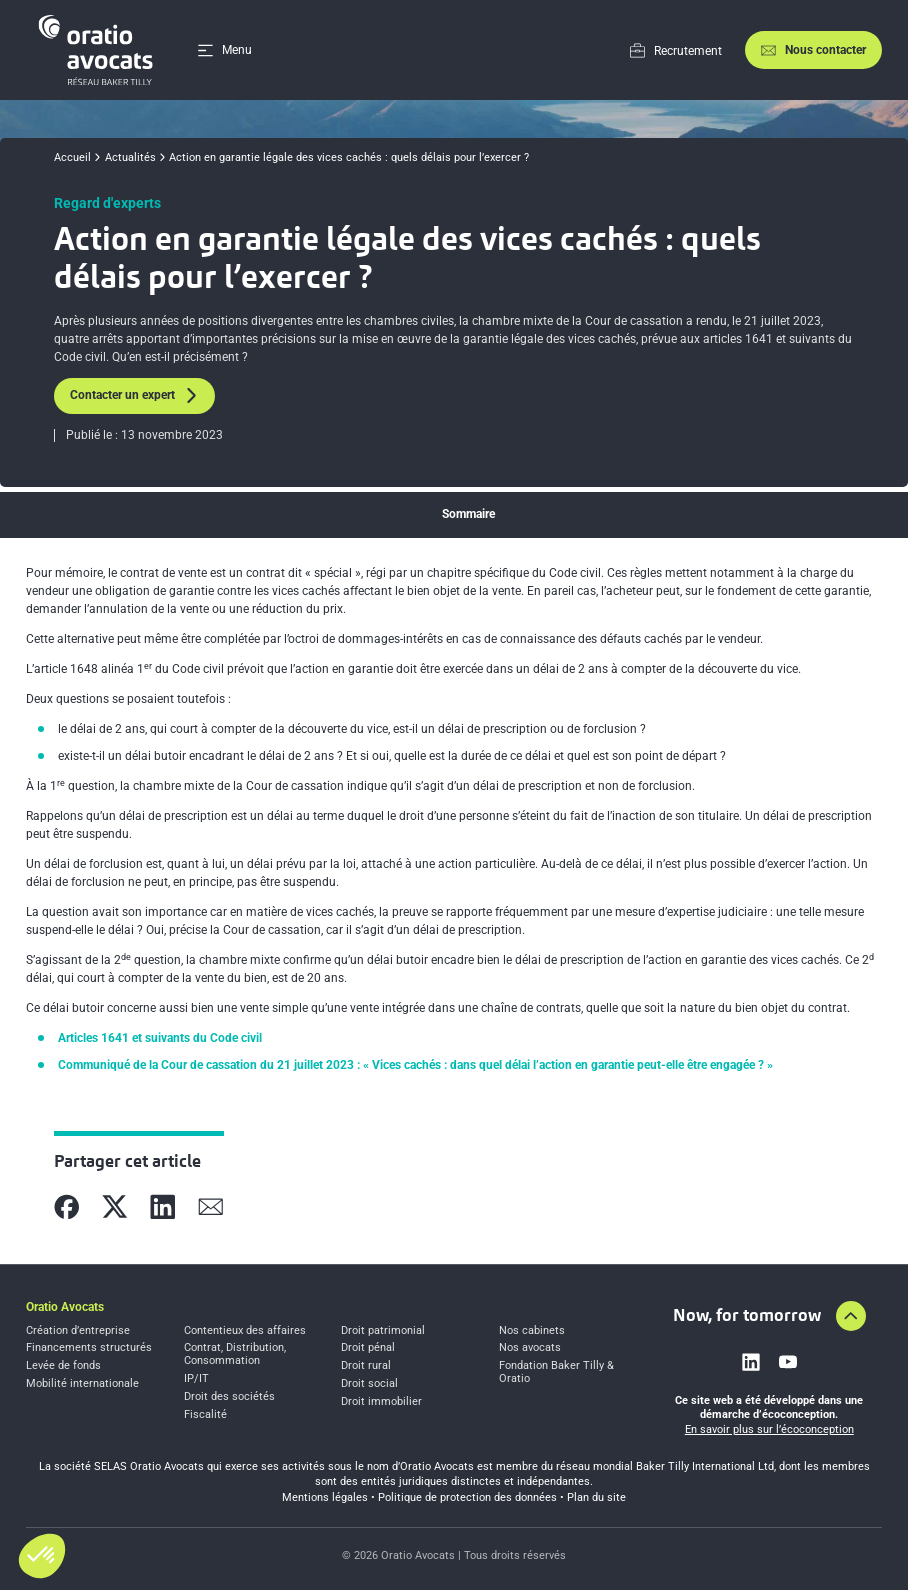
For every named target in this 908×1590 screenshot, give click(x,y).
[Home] (99, 50)
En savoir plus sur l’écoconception (769, 1429)
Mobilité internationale (82, 1384)
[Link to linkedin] (751, 1362)
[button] (42, 1556)
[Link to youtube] (788, 1362)
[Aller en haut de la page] (851, 1316)
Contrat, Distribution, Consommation (235, 1354)
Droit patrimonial (383, 1331)
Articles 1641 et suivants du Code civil (160, 1038)
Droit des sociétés (229, 1397)
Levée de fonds (63, 1366)
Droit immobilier (381, 1402)
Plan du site (596, 1497)
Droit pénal (368, 1348)
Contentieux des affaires (245, 1331)
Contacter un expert (134, 395)
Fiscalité (205, 1415)
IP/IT (196, 1379)
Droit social (369, 1384)
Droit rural (366, 1366)
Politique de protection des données (467, 1497)
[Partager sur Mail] (211, 1207)
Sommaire (468, 514)
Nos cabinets (532, 1331)
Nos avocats (530, 1348)
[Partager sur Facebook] (67, 1207)
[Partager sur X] (115, 1207)
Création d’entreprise (78, 1331)
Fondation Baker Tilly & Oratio (556, 1372)
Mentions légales (325, 1497)
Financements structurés (89, 1348)
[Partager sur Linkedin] (163, 1207)
